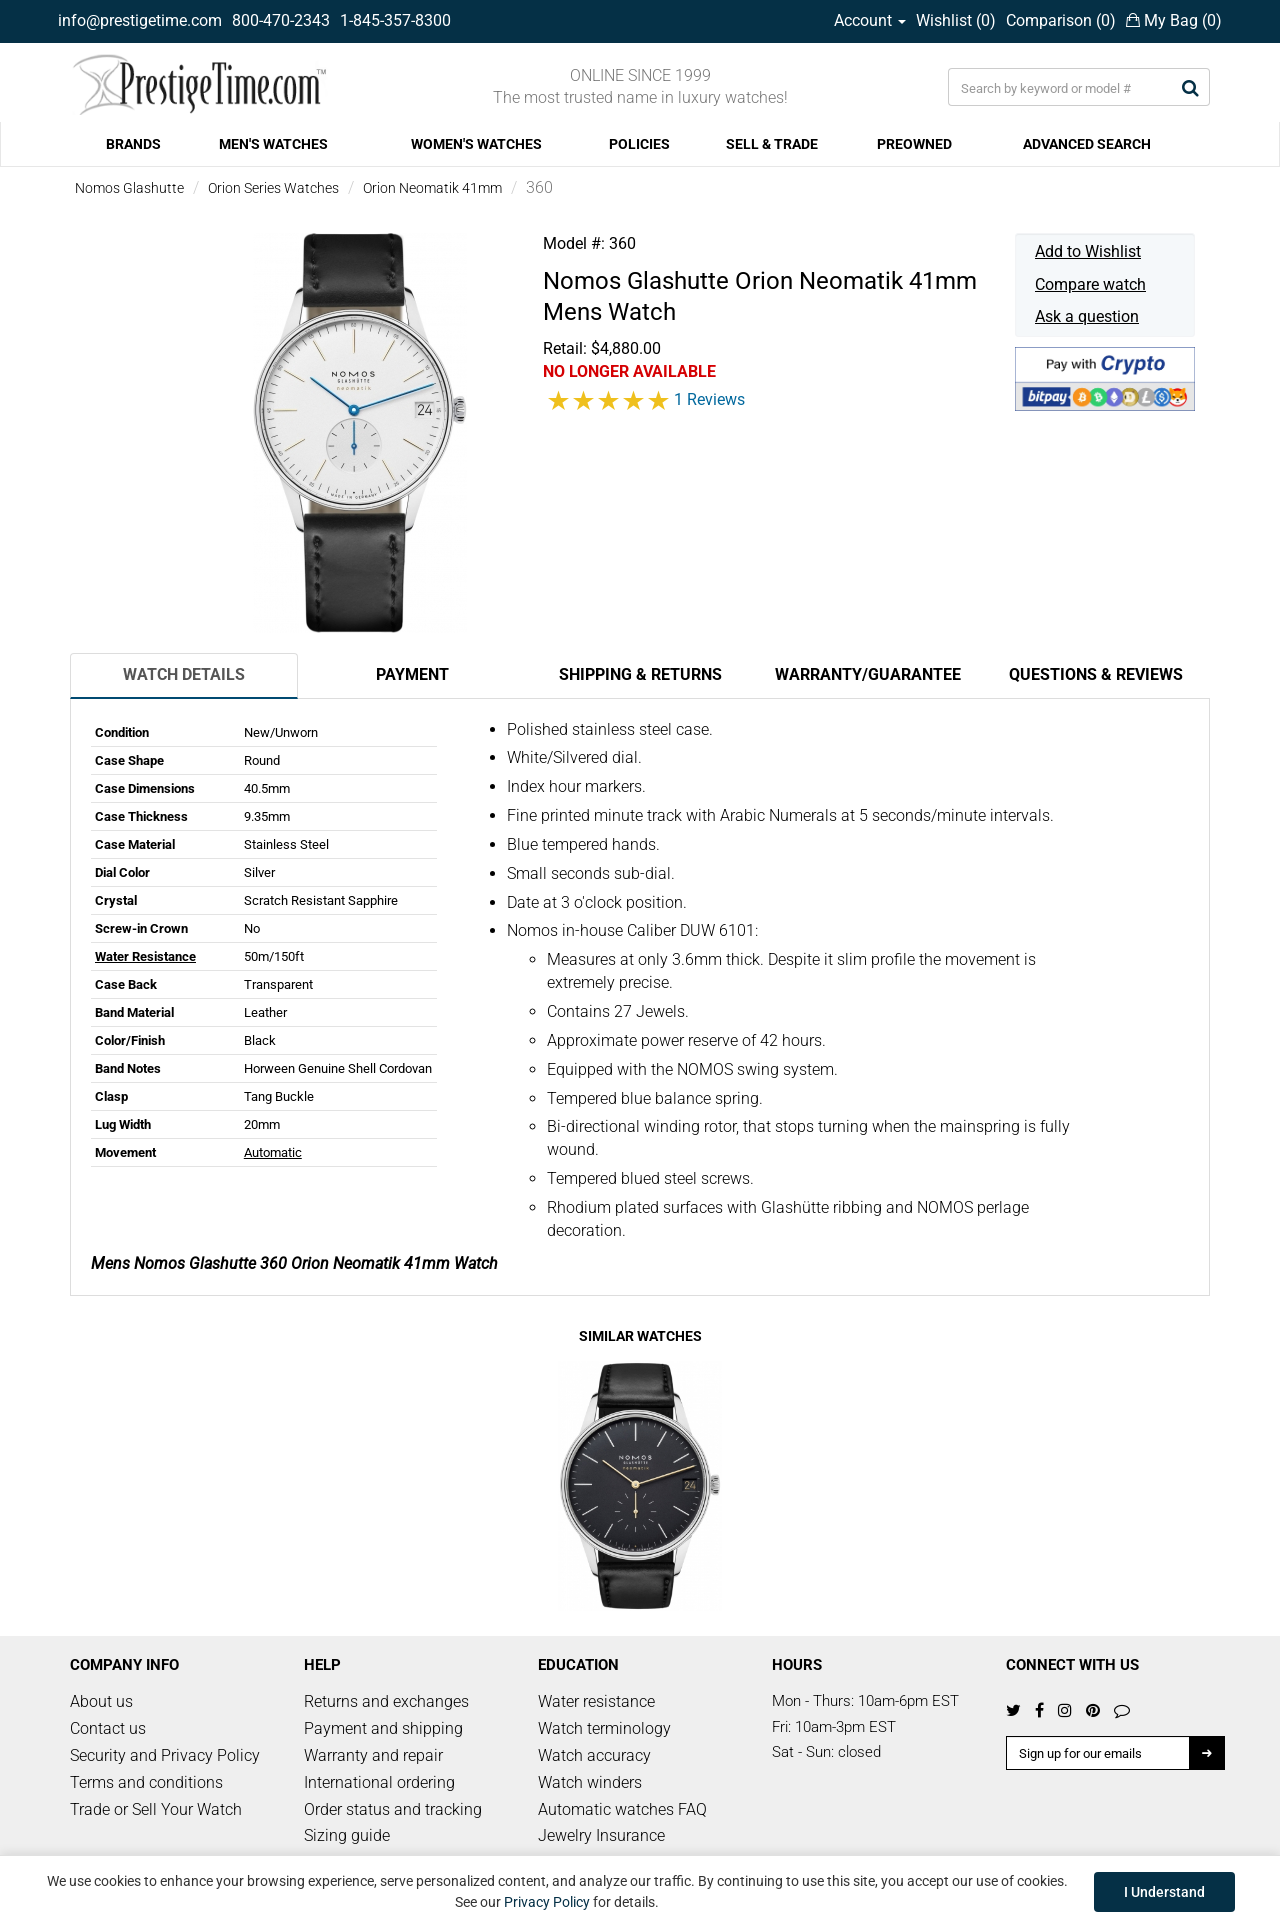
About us (101, 1701)
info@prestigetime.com (140, 20)
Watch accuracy (594, 1755)
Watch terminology (604, 1728)
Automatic (273, 1152)
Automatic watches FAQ (622, 1809)
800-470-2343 (281, 20)
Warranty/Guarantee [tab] (868, 674)
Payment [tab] (412, 674)
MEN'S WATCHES (273, 144)
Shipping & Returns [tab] (640, 674)
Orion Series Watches (273, 188)
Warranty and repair (373, 1755)
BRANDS (133, 144)
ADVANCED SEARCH (1087, 144)
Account (870, 20)
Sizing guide (347, 1835)
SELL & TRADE (772, 144)
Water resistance (596, 1701)
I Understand (1164, 1892)
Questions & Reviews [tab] (1096, 674)
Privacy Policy (547, 1902)
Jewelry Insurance (601, 1835)
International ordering (379, 1782)
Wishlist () (956, 20)
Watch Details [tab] (184, 674)
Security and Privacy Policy (165, 1755)
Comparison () (1061, 20)
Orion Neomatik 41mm (432, 188)
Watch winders (590, 1782)
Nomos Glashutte (129, 188)
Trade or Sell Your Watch (156, 1809)
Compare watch (1090, 284)
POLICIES (639, 144)
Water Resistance (145, 956)
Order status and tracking (393, 1809)
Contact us (108, 1728)
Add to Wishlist (1088, 251)
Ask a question (1087, 316)
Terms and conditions (146, 1782)
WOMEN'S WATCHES (476, 144)
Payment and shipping (383, 1728)
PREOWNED (914, 144)
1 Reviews (709, 399)
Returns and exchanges (386, 1701)
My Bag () (1174, 20)
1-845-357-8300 (395, 20)
